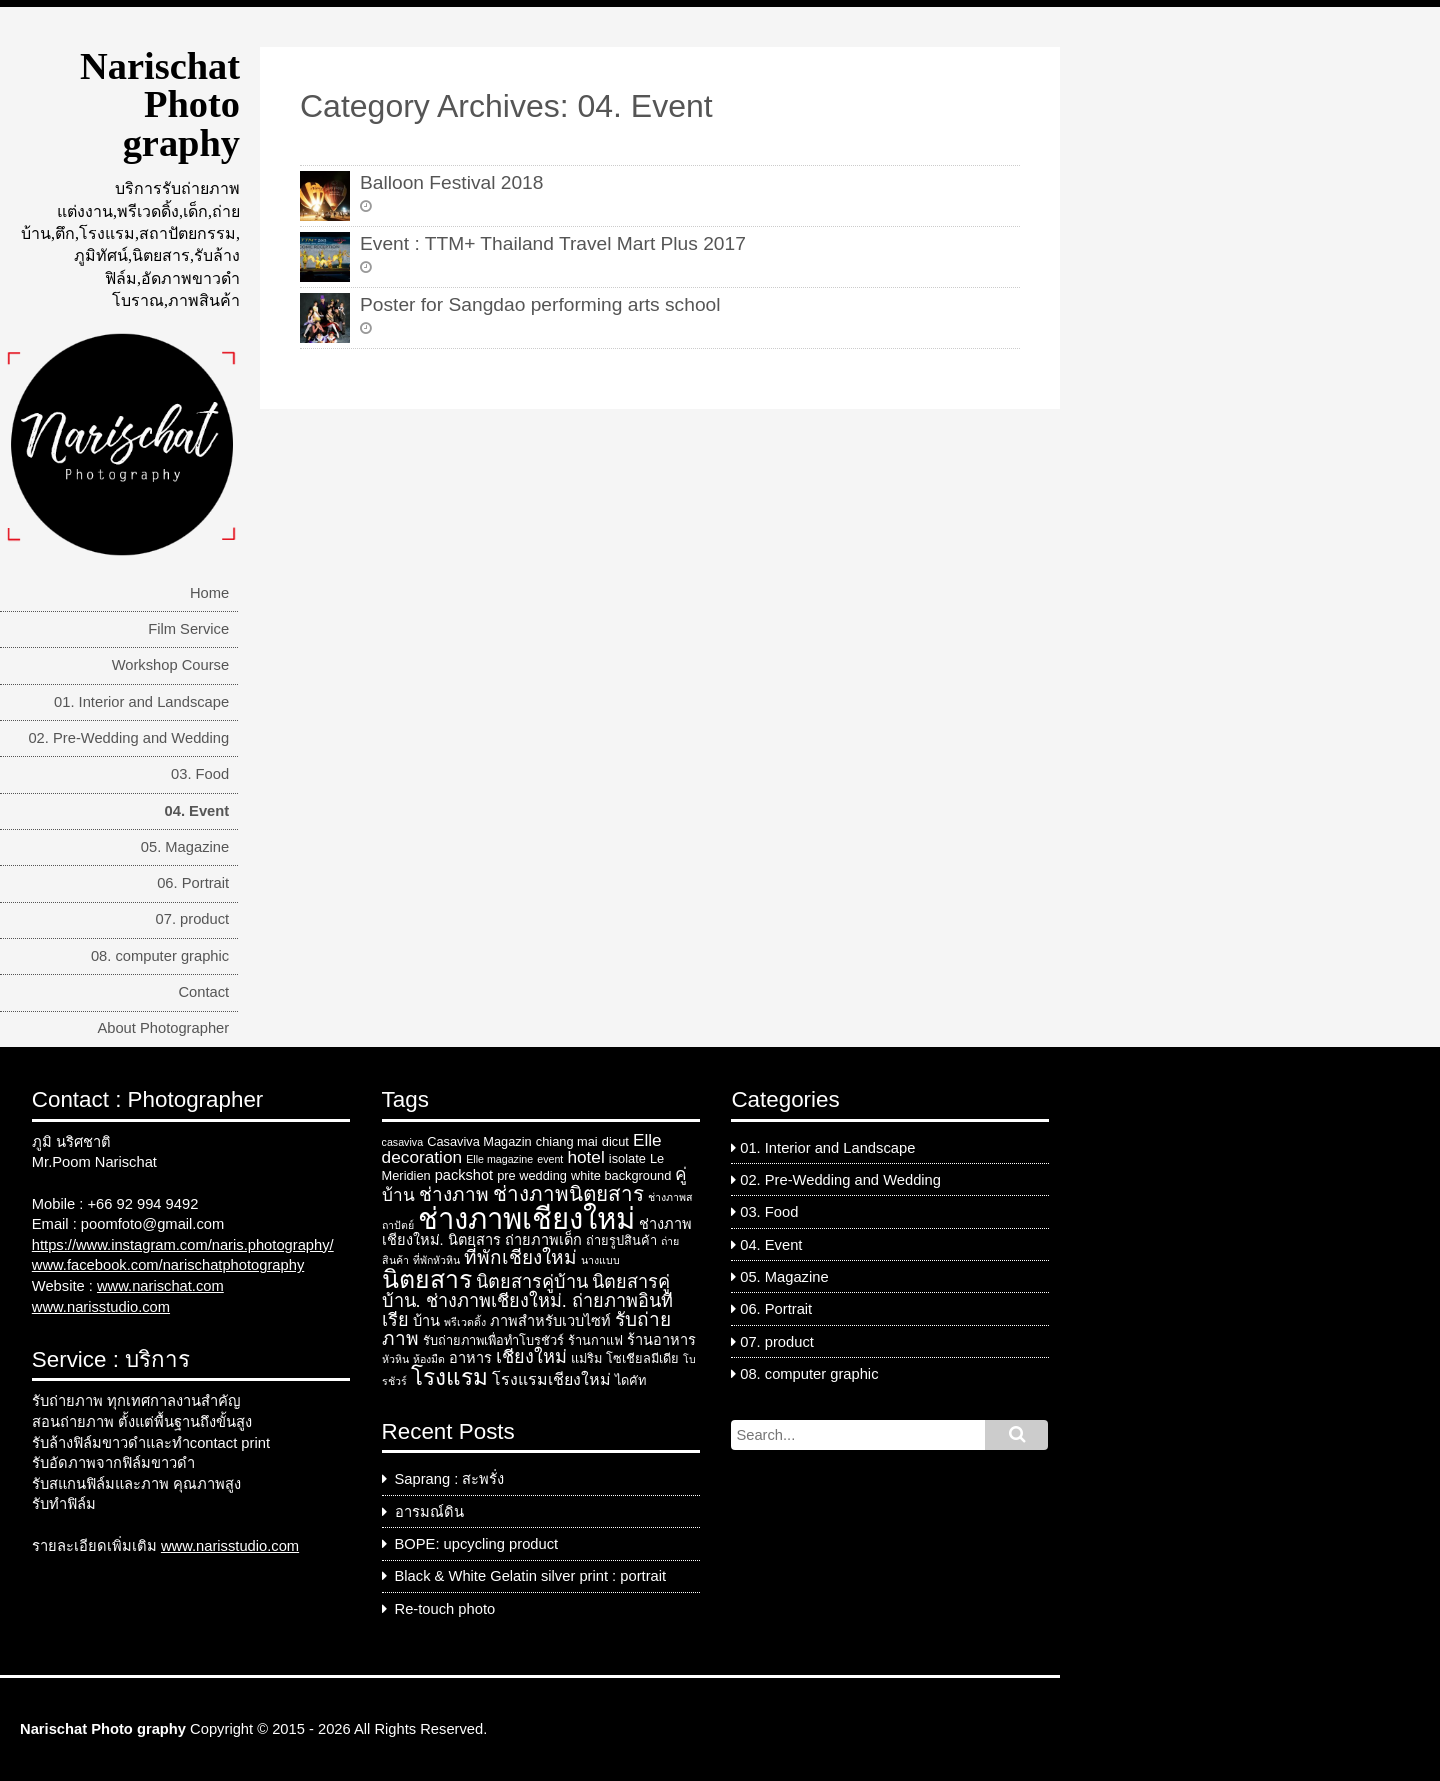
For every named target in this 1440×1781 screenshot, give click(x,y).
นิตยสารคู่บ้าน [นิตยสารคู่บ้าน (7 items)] (532, 1282)
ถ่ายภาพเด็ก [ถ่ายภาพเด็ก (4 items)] (543, 1240)
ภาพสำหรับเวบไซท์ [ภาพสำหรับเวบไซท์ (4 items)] (550, 1321)
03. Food (200, 774)
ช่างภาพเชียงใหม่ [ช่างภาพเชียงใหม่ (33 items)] (526, 1218)
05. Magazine (185, 847)
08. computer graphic (160, 956)
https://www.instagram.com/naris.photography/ (183, 1245)
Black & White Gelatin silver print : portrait (531, 1576)
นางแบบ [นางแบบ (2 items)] (600, 1260)
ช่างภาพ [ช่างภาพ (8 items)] (454, 1194)
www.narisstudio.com (101, 1307)
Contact (203, 992)
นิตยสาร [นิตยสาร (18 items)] (427, 1279)
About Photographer (163, 1028)
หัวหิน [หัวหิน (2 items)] (395, 1359)
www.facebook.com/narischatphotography (168, 1265)
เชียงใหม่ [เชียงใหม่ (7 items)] (531, 1357)
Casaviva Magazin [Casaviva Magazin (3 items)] (479, 1141)
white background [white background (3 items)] (621, 1175)
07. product (193, 919)
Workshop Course (171, 665)
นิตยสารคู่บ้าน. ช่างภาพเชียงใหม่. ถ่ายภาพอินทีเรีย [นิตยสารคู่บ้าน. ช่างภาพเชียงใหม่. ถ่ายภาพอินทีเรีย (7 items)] (527, 1301)
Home (209, 593)
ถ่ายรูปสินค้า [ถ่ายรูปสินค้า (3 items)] (621, 1240)
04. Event (197, 811)
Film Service (188, 629)
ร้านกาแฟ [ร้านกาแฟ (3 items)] (595, 1340)
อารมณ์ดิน (429, 1512)
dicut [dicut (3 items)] (615, 1141)
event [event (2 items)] (550, 1159)
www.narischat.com (160, 1286)
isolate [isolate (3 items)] (627, 1158)
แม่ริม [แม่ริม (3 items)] (586, 1358)
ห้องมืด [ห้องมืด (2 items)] (429, 1359)
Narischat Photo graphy (160, 104)
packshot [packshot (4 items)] (464, 1175)
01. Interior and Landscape (141, 702)
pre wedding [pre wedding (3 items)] (532, 1175)
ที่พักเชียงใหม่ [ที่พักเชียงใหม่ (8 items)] (520, 1257)
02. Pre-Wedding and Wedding (128, 738)
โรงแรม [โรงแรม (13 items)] (449, 1377)
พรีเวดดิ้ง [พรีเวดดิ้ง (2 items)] (465, 1322)
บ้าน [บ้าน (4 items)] (426, 1321)
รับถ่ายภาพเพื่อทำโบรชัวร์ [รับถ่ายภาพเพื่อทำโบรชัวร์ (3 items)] (493, 1340)
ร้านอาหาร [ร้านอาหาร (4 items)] (661, 1340)
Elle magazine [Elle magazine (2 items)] (499, 1159)
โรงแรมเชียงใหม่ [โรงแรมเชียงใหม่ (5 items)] (551, 1379)
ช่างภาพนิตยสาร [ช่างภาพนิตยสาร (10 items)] (568, 1193)
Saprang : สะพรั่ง (450, 1479)
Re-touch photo (445, 1609)
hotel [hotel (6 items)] (585, 1157)
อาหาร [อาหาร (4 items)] (470, 1358)
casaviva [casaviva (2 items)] (402, 1142)
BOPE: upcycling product (477, 1544)
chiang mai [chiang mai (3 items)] (567, 1141)
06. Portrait (193, 883)
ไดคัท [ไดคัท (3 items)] (630, 1380)
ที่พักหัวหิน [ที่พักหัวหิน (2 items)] (436, 1260)
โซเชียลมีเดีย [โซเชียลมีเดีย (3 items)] (642, 1358)
